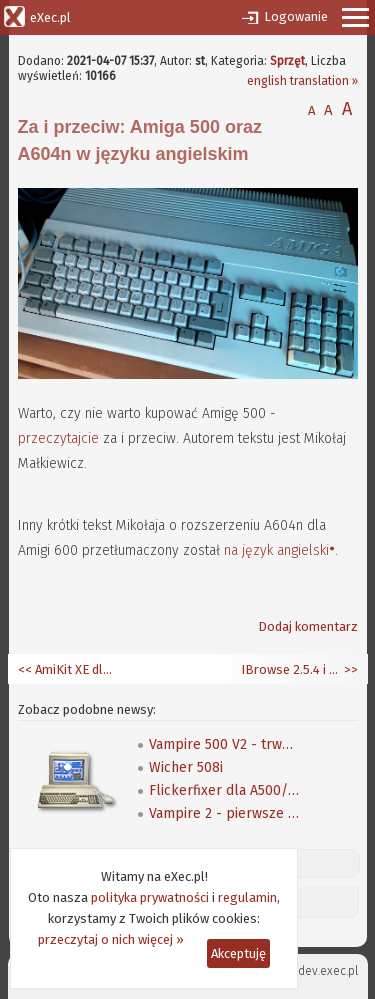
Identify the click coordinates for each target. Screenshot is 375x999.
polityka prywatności (150, 897)
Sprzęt (287, 61)
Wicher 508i (186, 767)
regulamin (247, 897)
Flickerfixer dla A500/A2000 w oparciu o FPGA (224, 790)
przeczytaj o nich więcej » (111, 939)
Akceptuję (238, 953)
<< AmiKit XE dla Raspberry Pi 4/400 (68, 669)
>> (349, 669)
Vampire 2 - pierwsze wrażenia (224, 813)
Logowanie (296, 16)
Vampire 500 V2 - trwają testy (224, 744)
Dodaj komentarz (308, 626)
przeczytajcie (58, 438)
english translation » (302, 81)
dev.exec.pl (328, 971)
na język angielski (276, 550)
